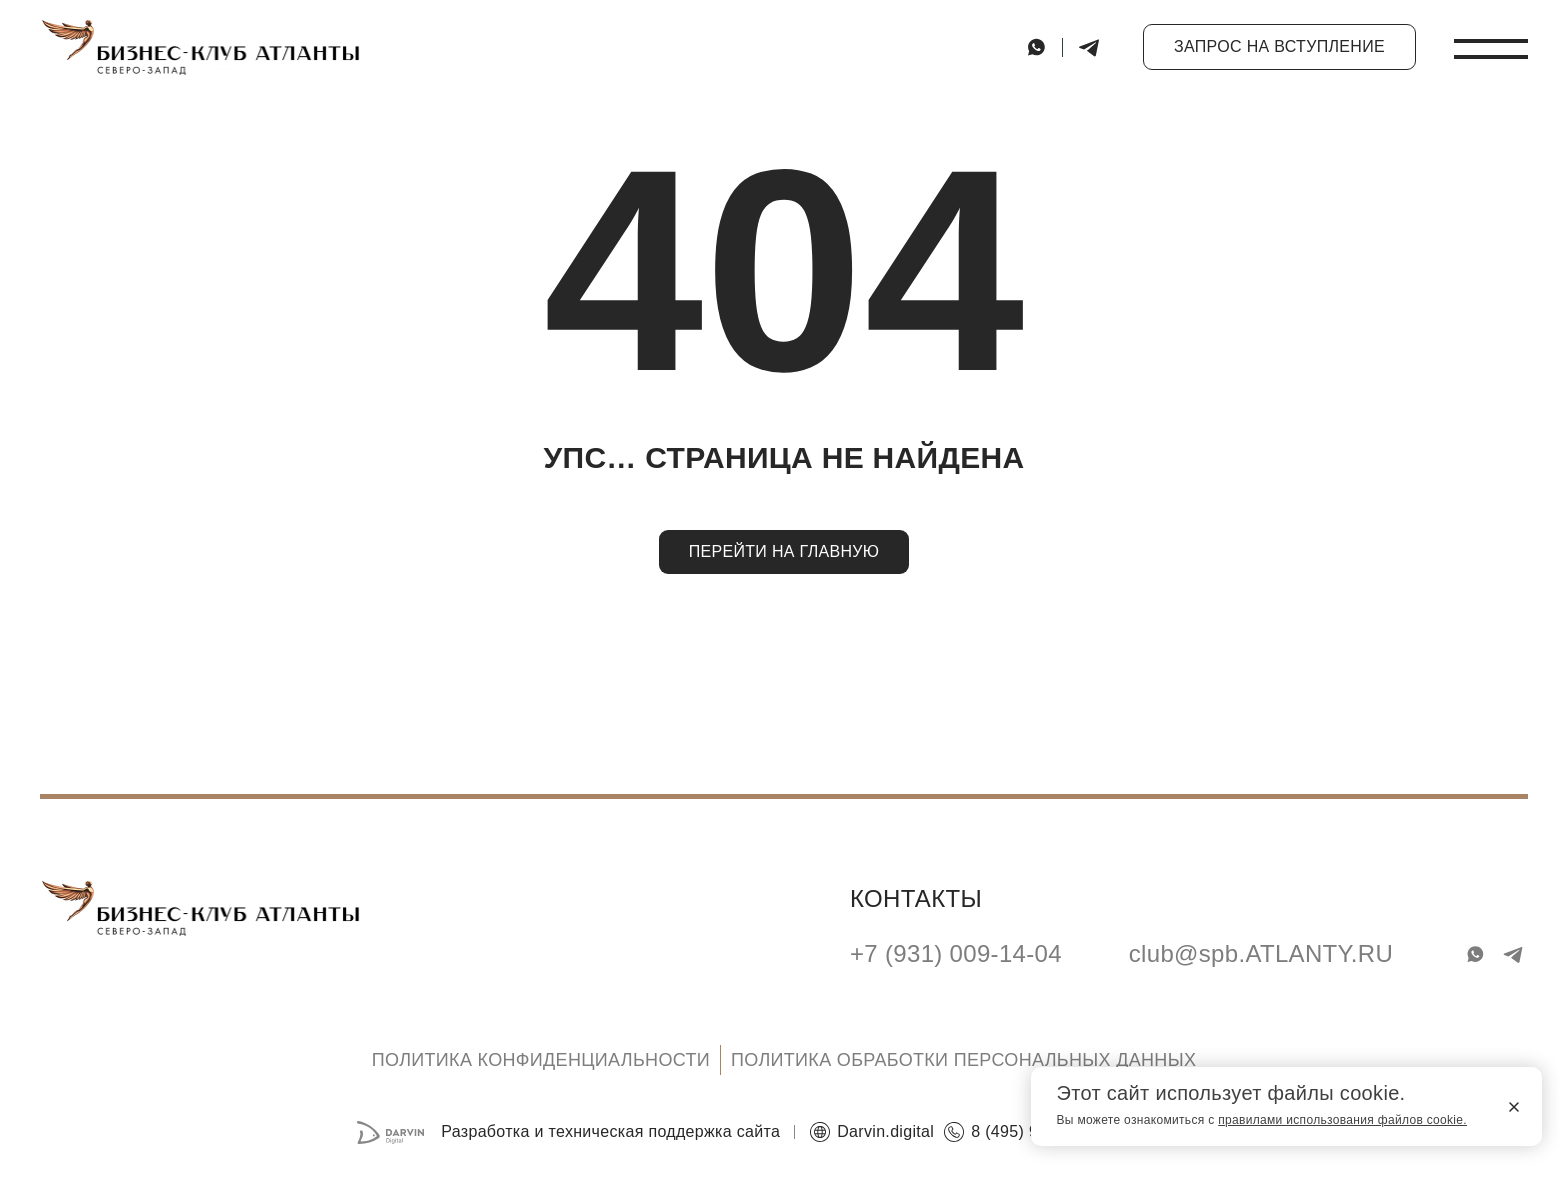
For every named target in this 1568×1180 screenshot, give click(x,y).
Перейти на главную (784, 551)
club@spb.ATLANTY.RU (1261, 954)
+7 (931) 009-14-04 (956, 954)
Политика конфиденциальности (541, 1060)
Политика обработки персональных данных (963, 1060)
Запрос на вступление (1279, 46)
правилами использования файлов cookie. (1342, 1120)
